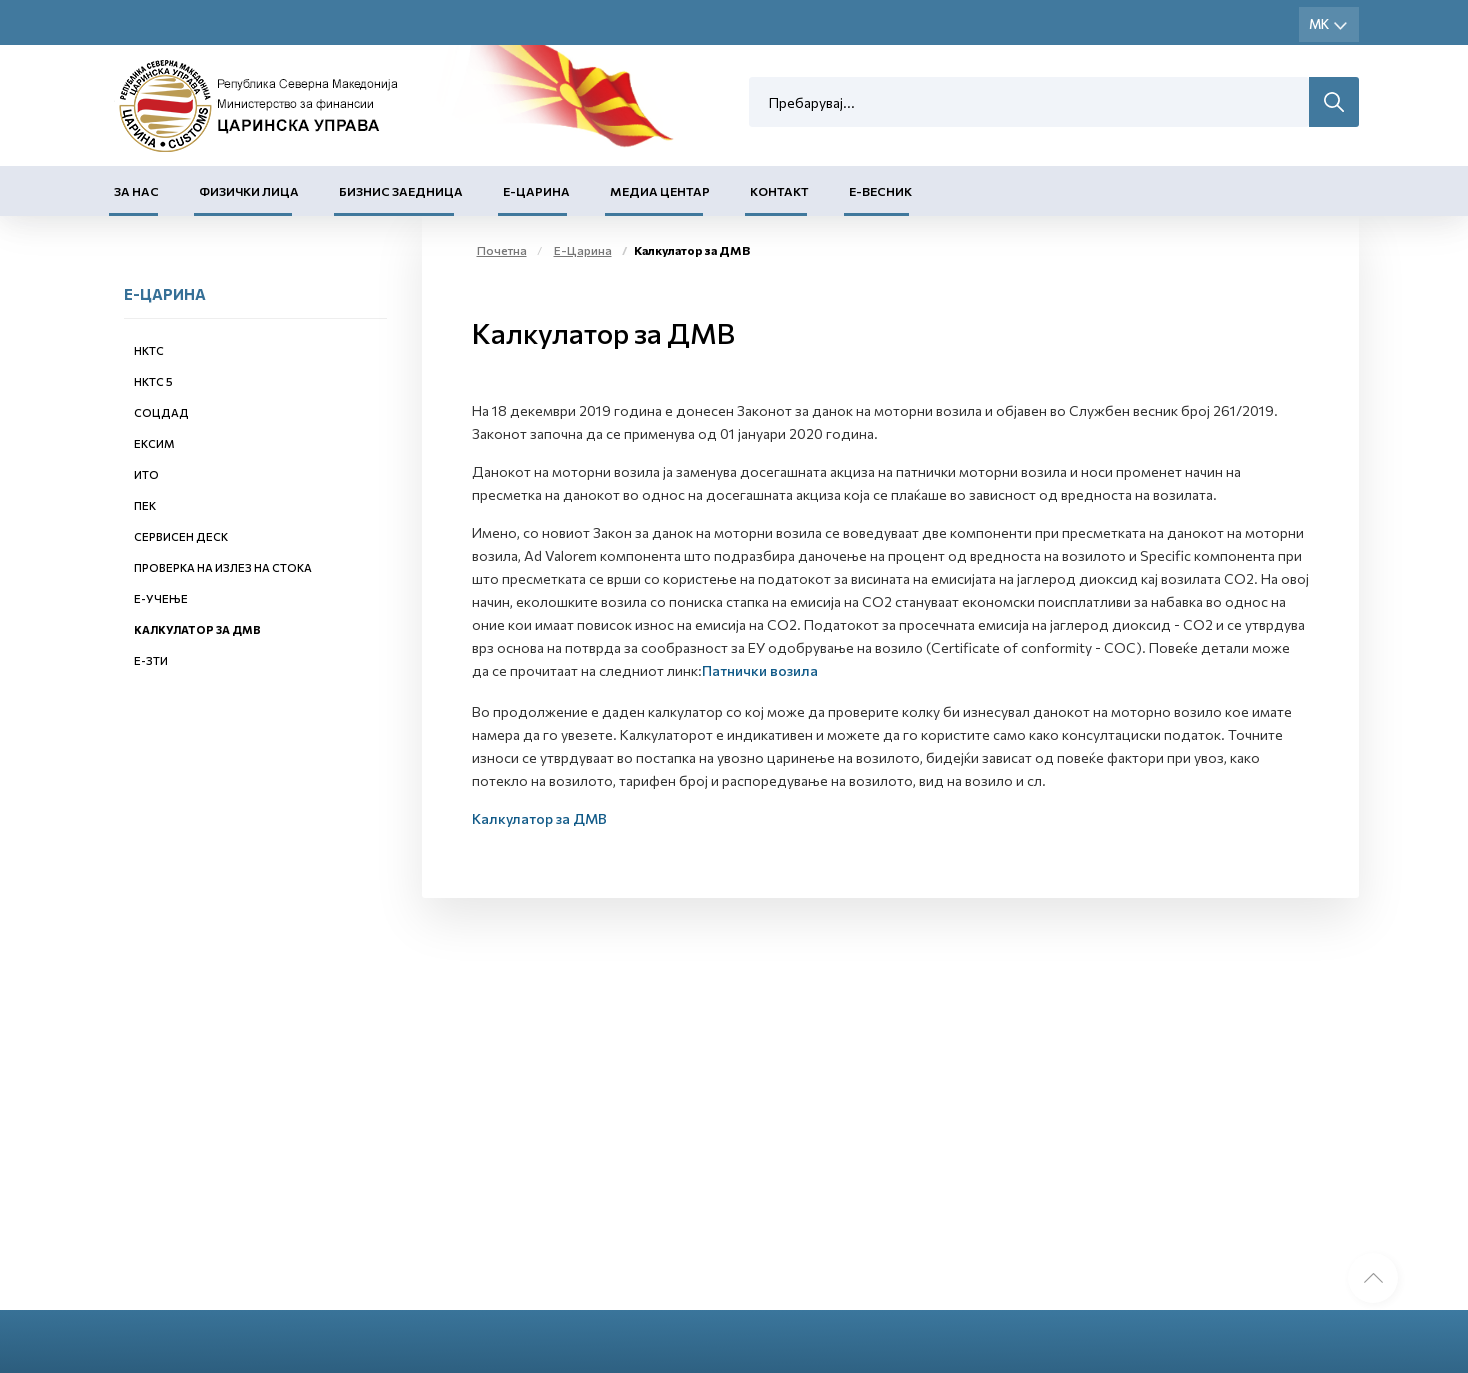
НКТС (149, 350)
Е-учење (161, 598)
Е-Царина (536, 191)
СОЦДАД (161, 412)
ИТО (146, 474)
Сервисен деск (181, 536)
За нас (136, 191)
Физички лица (249, 191)
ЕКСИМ (154, 443)
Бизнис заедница (401, 191)
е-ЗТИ (151, 660)
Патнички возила (760, 670)
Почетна (502, 250)
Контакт (779, 191)
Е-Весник (880, 191)
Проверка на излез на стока (223, 567)
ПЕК (145, 505)
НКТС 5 (153, 381)
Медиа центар (660, 191)
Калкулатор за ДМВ (197, 629)
